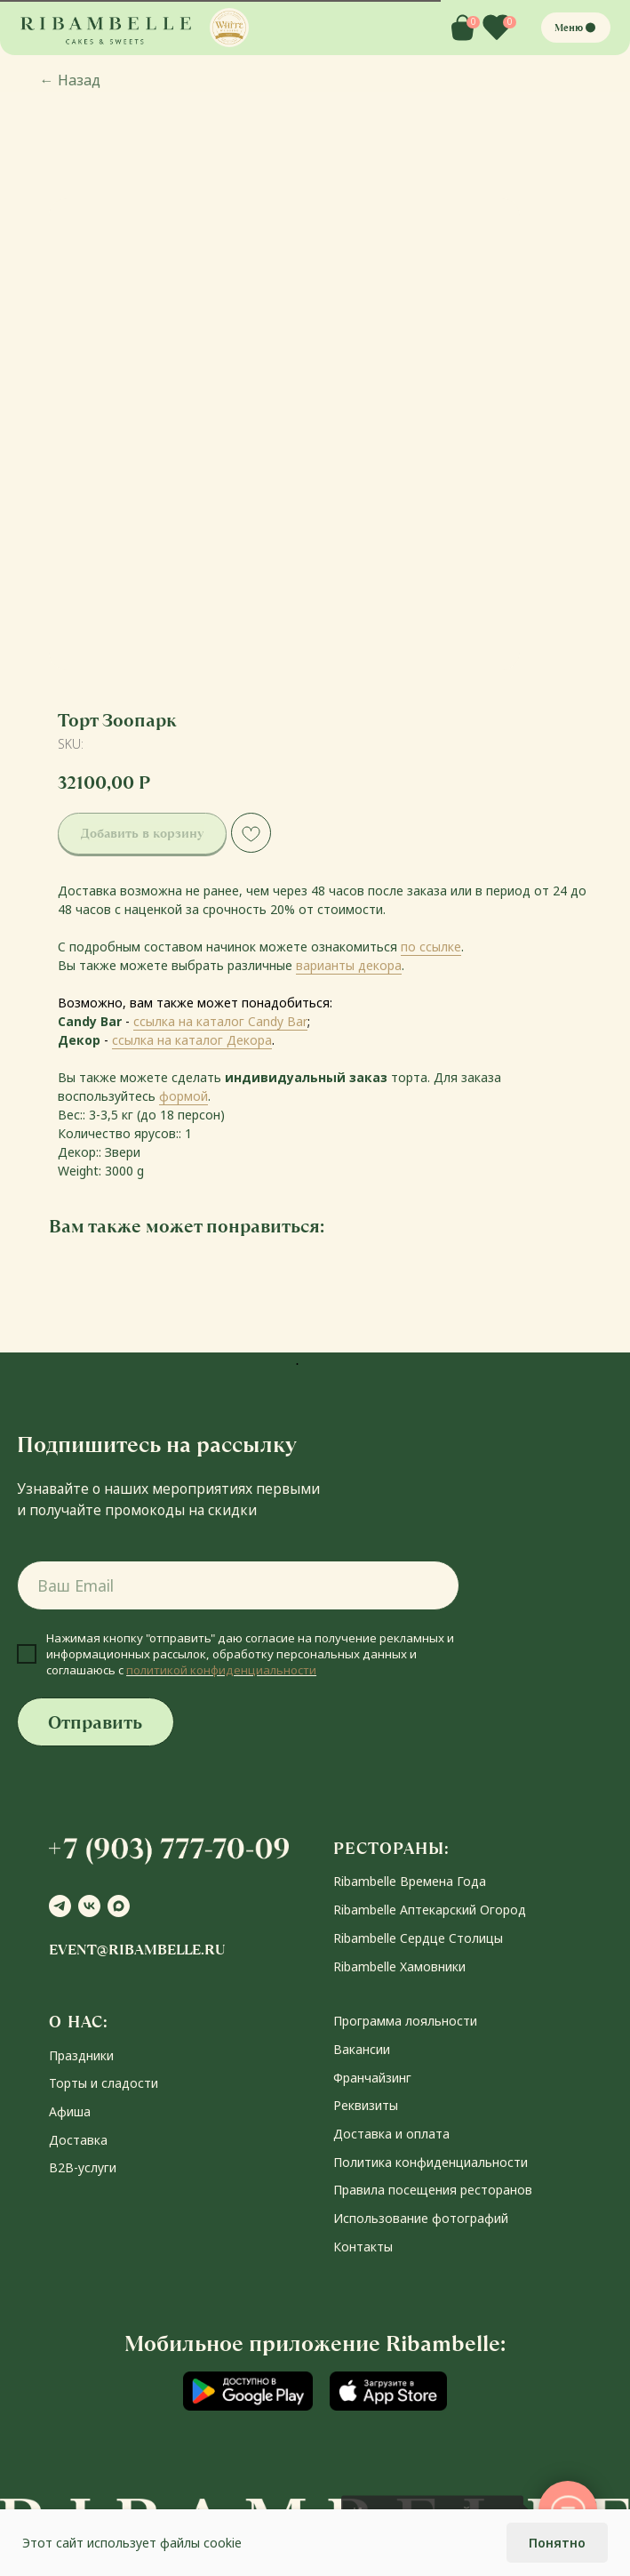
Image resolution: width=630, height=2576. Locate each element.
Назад (70, 80)
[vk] (89, 1906)
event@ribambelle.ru (137, 1949)
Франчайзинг (372, 2077)
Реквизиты (365, 2105)
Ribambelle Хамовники (399, 1966)
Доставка (78, 2139)
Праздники (81, 2055)
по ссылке (431, 946)
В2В (61, 2167)
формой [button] (183, 1095)
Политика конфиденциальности (430, 2162)
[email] (238, 1585)
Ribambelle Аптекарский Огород (429, 1909)
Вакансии (361, 2049)
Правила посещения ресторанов (432, 2189)
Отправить (95, 1722)
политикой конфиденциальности (221, 1670)
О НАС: (78, 2021)
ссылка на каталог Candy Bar (220, 1021)
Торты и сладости (103, 2082)
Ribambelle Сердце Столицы (418, 1938)
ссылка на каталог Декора (192, 1039)
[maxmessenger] (119, 1906)
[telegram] (60, 1906)
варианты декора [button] (349, 965)
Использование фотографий (420, 2218)
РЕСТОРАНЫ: (391, 1848)
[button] (229, 27)
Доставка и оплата (391, 2133)
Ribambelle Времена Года (409, 1881)
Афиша (70, 2111)
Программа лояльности (405, 2020)
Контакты (363, 2246)
